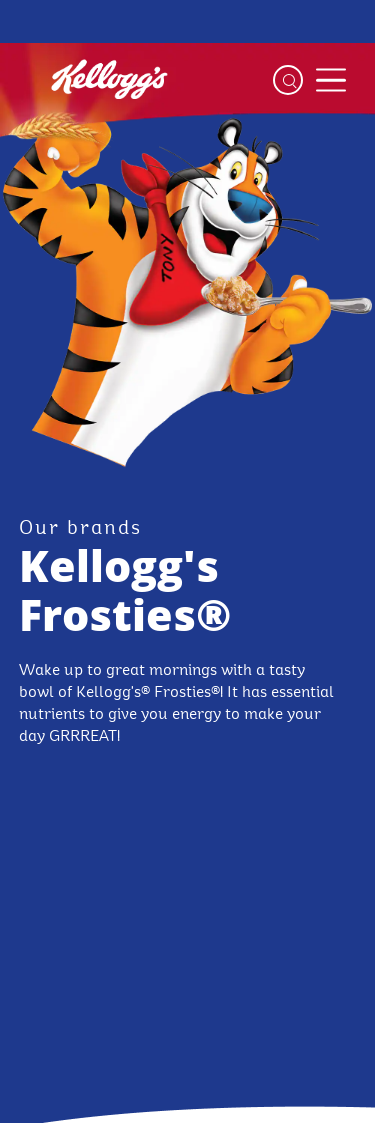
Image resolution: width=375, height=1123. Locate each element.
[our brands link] (80, 529)
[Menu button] (331, 80)
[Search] (288, 80)
